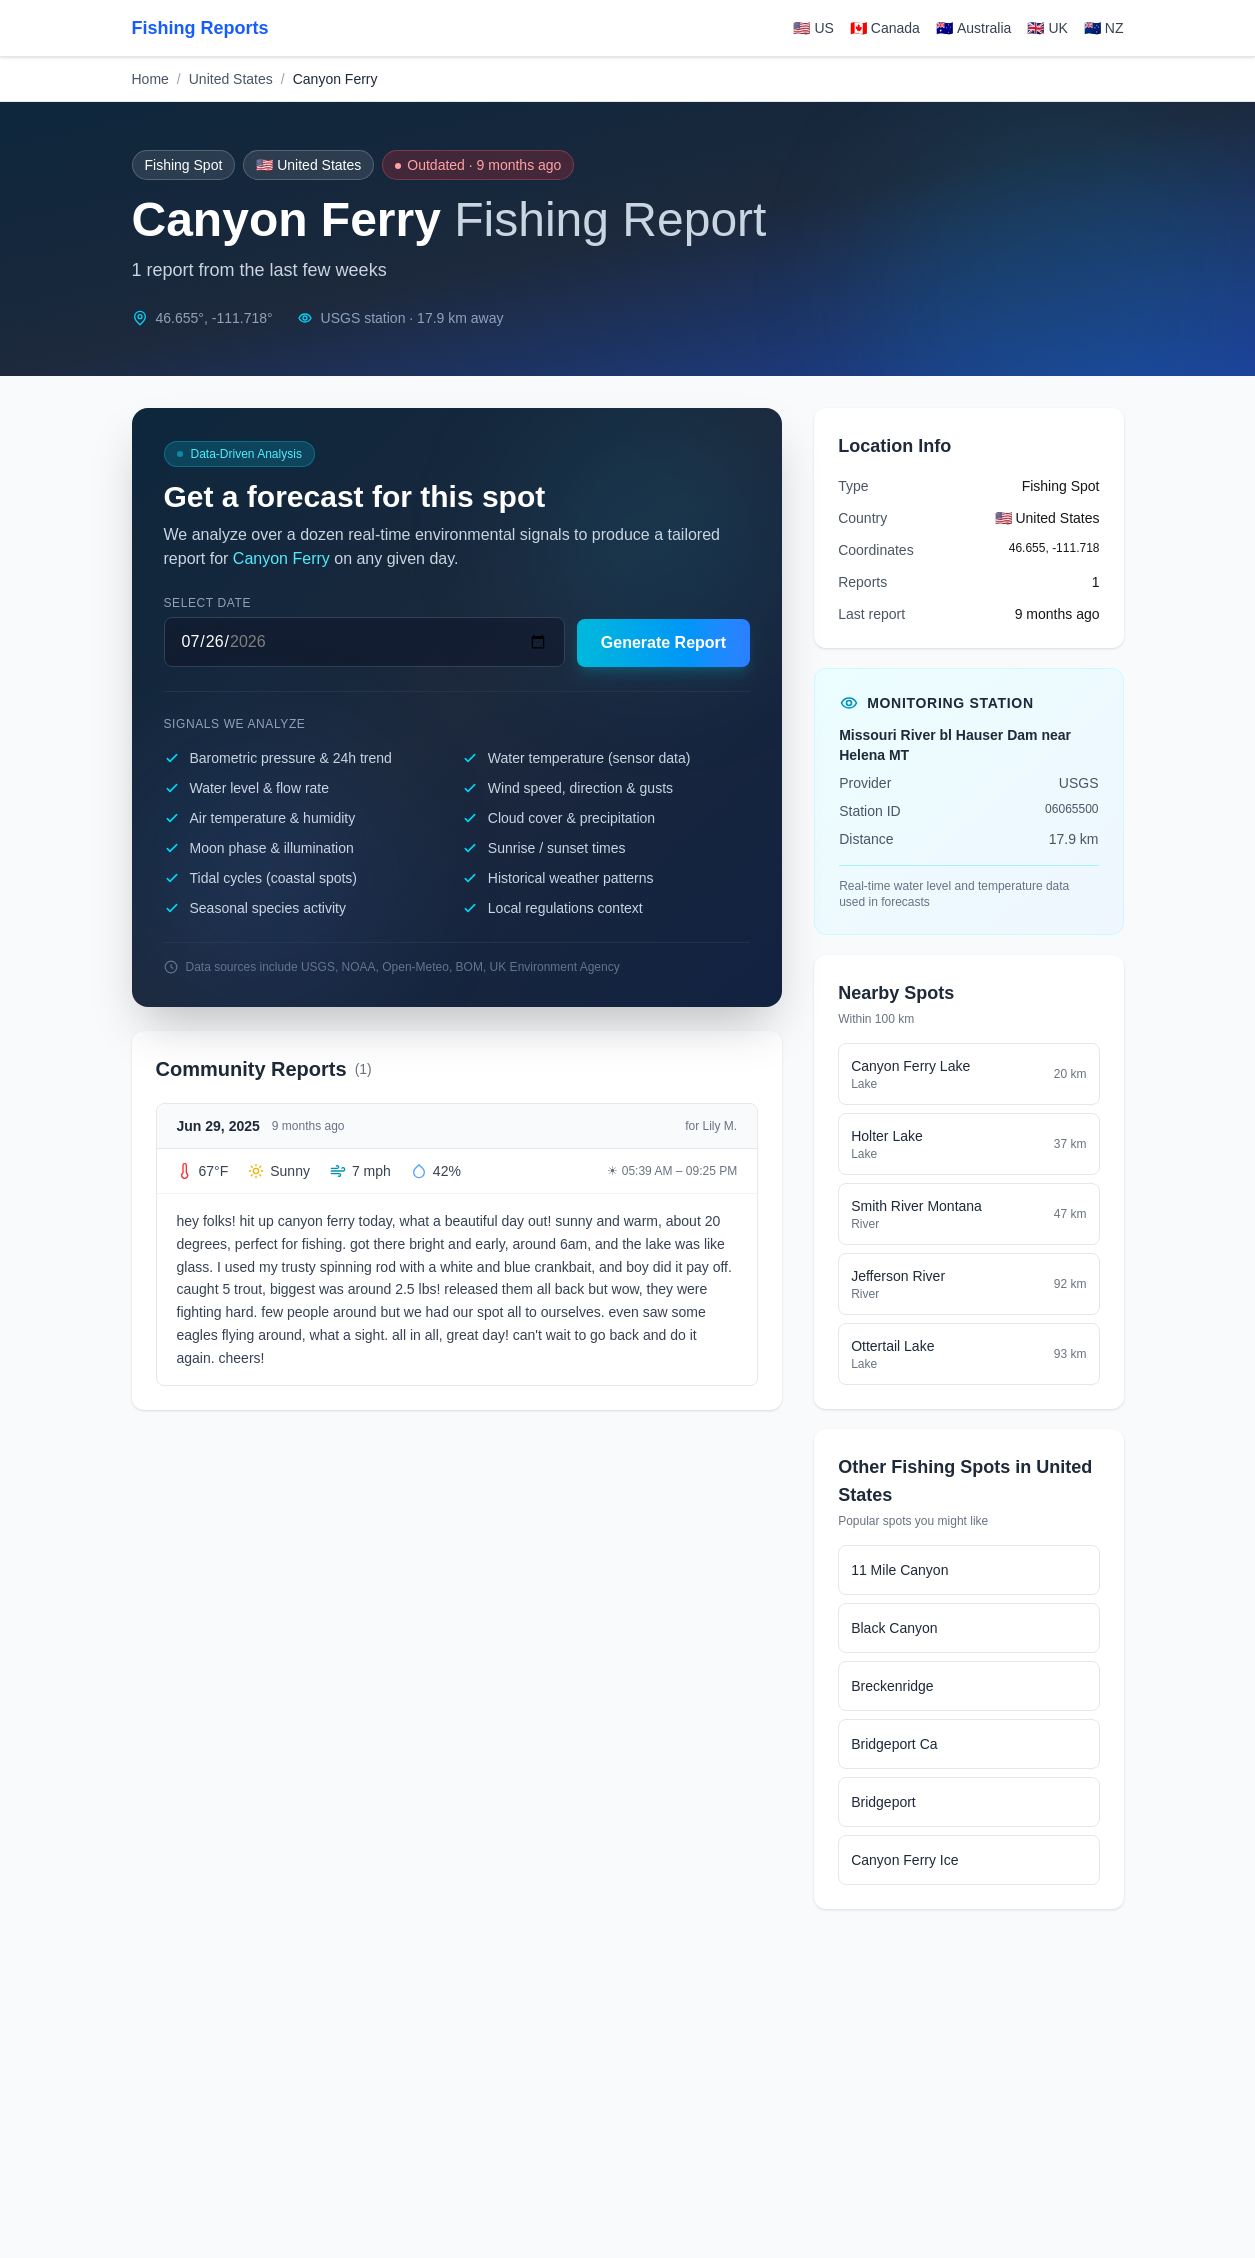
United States (231, 79)
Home (150, 79)
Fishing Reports (200, 28)
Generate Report (663, 642)
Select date (208, 603)
